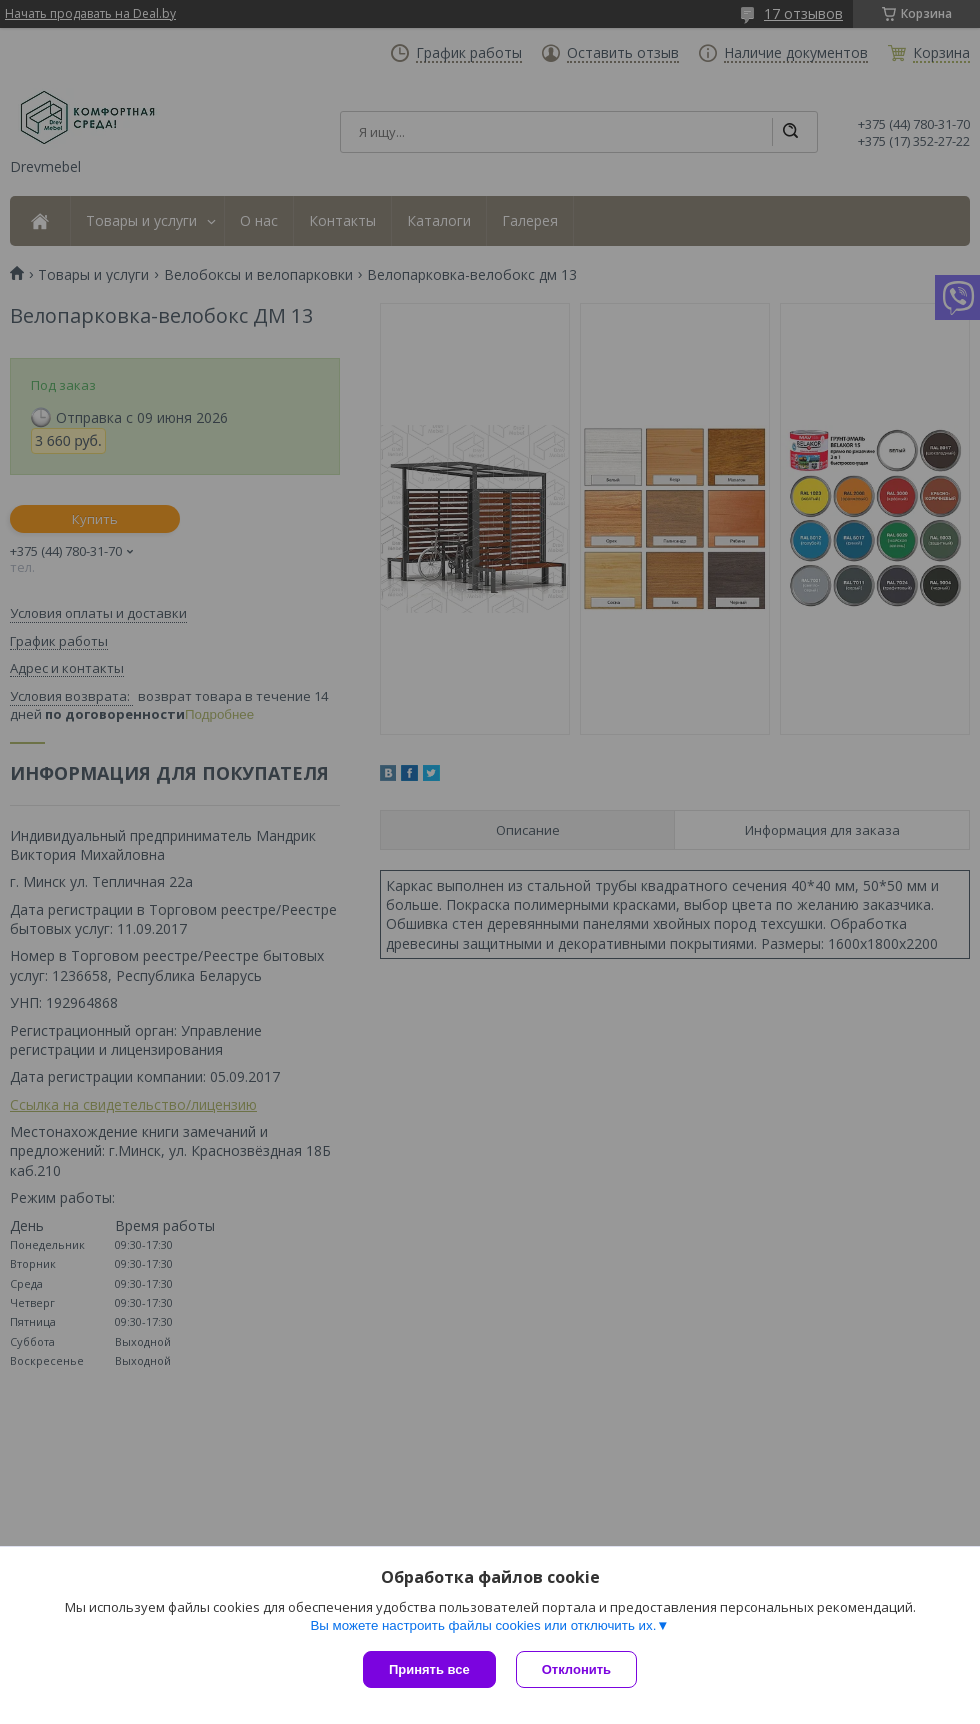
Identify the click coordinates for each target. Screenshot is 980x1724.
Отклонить (576, 1669)
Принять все (429, 1669)
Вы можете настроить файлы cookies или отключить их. (483, 1625)
